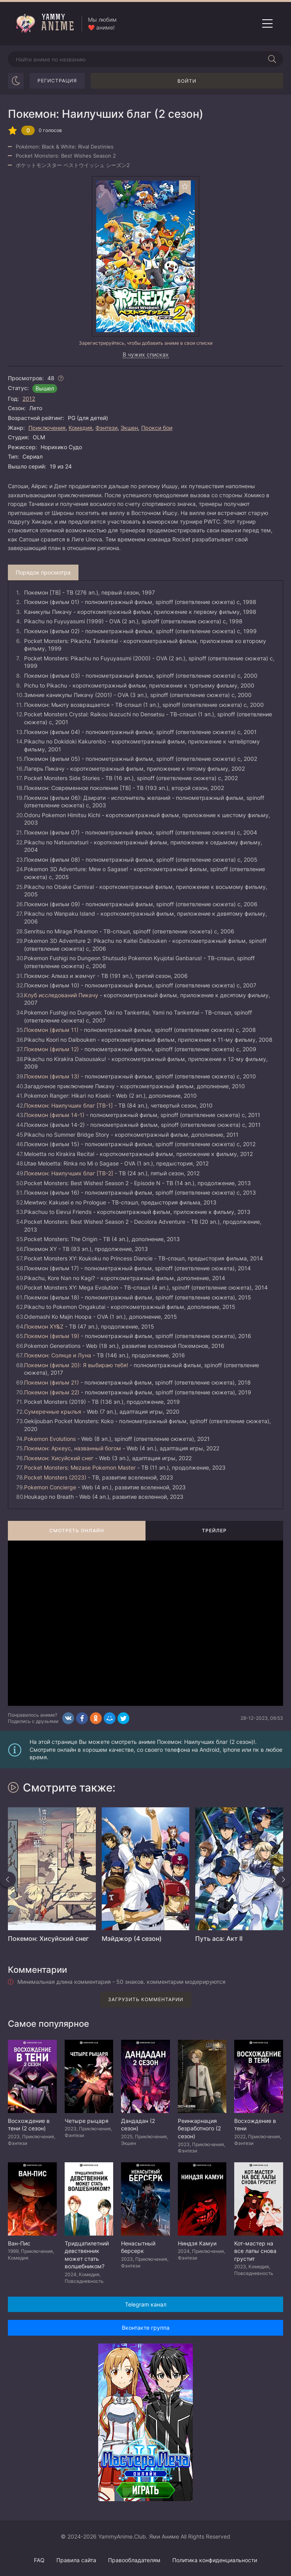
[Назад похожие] (8, 1879)
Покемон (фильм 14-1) (54, 1114)
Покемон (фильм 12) (51, 1049)
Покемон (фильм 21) (51, 1382)
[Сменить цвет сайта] (16, 81)
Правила (76, 2560)
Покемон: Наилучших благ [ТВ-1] (68, 1105)
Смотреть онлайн (76, 1530)
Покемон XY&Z (43, 1326)
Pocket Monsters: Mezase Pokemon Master (80, 1467)
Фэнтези (106, 427)
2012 (28, 398)
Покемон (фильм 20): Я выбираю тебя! (76, 1365)
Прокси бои (156, 427)
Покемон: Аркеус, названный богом (72, 1448)
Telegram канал (145, 2304)
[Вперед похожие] (283, 1879)
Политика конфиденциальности (214, 2560)
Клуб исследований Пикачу (61, 995)
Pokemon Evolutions (50, 1438)
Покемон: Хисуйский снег (58, 1458)
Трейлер (214, 1530)
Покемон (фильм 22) (51, 1392)
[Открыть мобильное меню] (267, 24)
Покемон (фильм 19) (51, 1336)
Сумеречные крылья (52, 1411)
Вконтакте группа (146, 2327)
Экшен (129, 427)
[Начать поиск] (272, 59)
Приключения (46, 427)
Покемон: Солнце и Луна (57, 1355)
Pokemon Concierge (50, 1487)
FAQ (39, 2560)
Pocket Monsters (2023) (55, 1477)
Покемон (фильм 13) (51, 1076)
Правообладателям (134, 2560)
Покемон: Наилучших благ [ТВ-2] (68, 1173)
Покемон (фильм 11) (51, 1029)
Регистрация (57, 81)
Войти (186, 81)
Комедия (80, 427)
